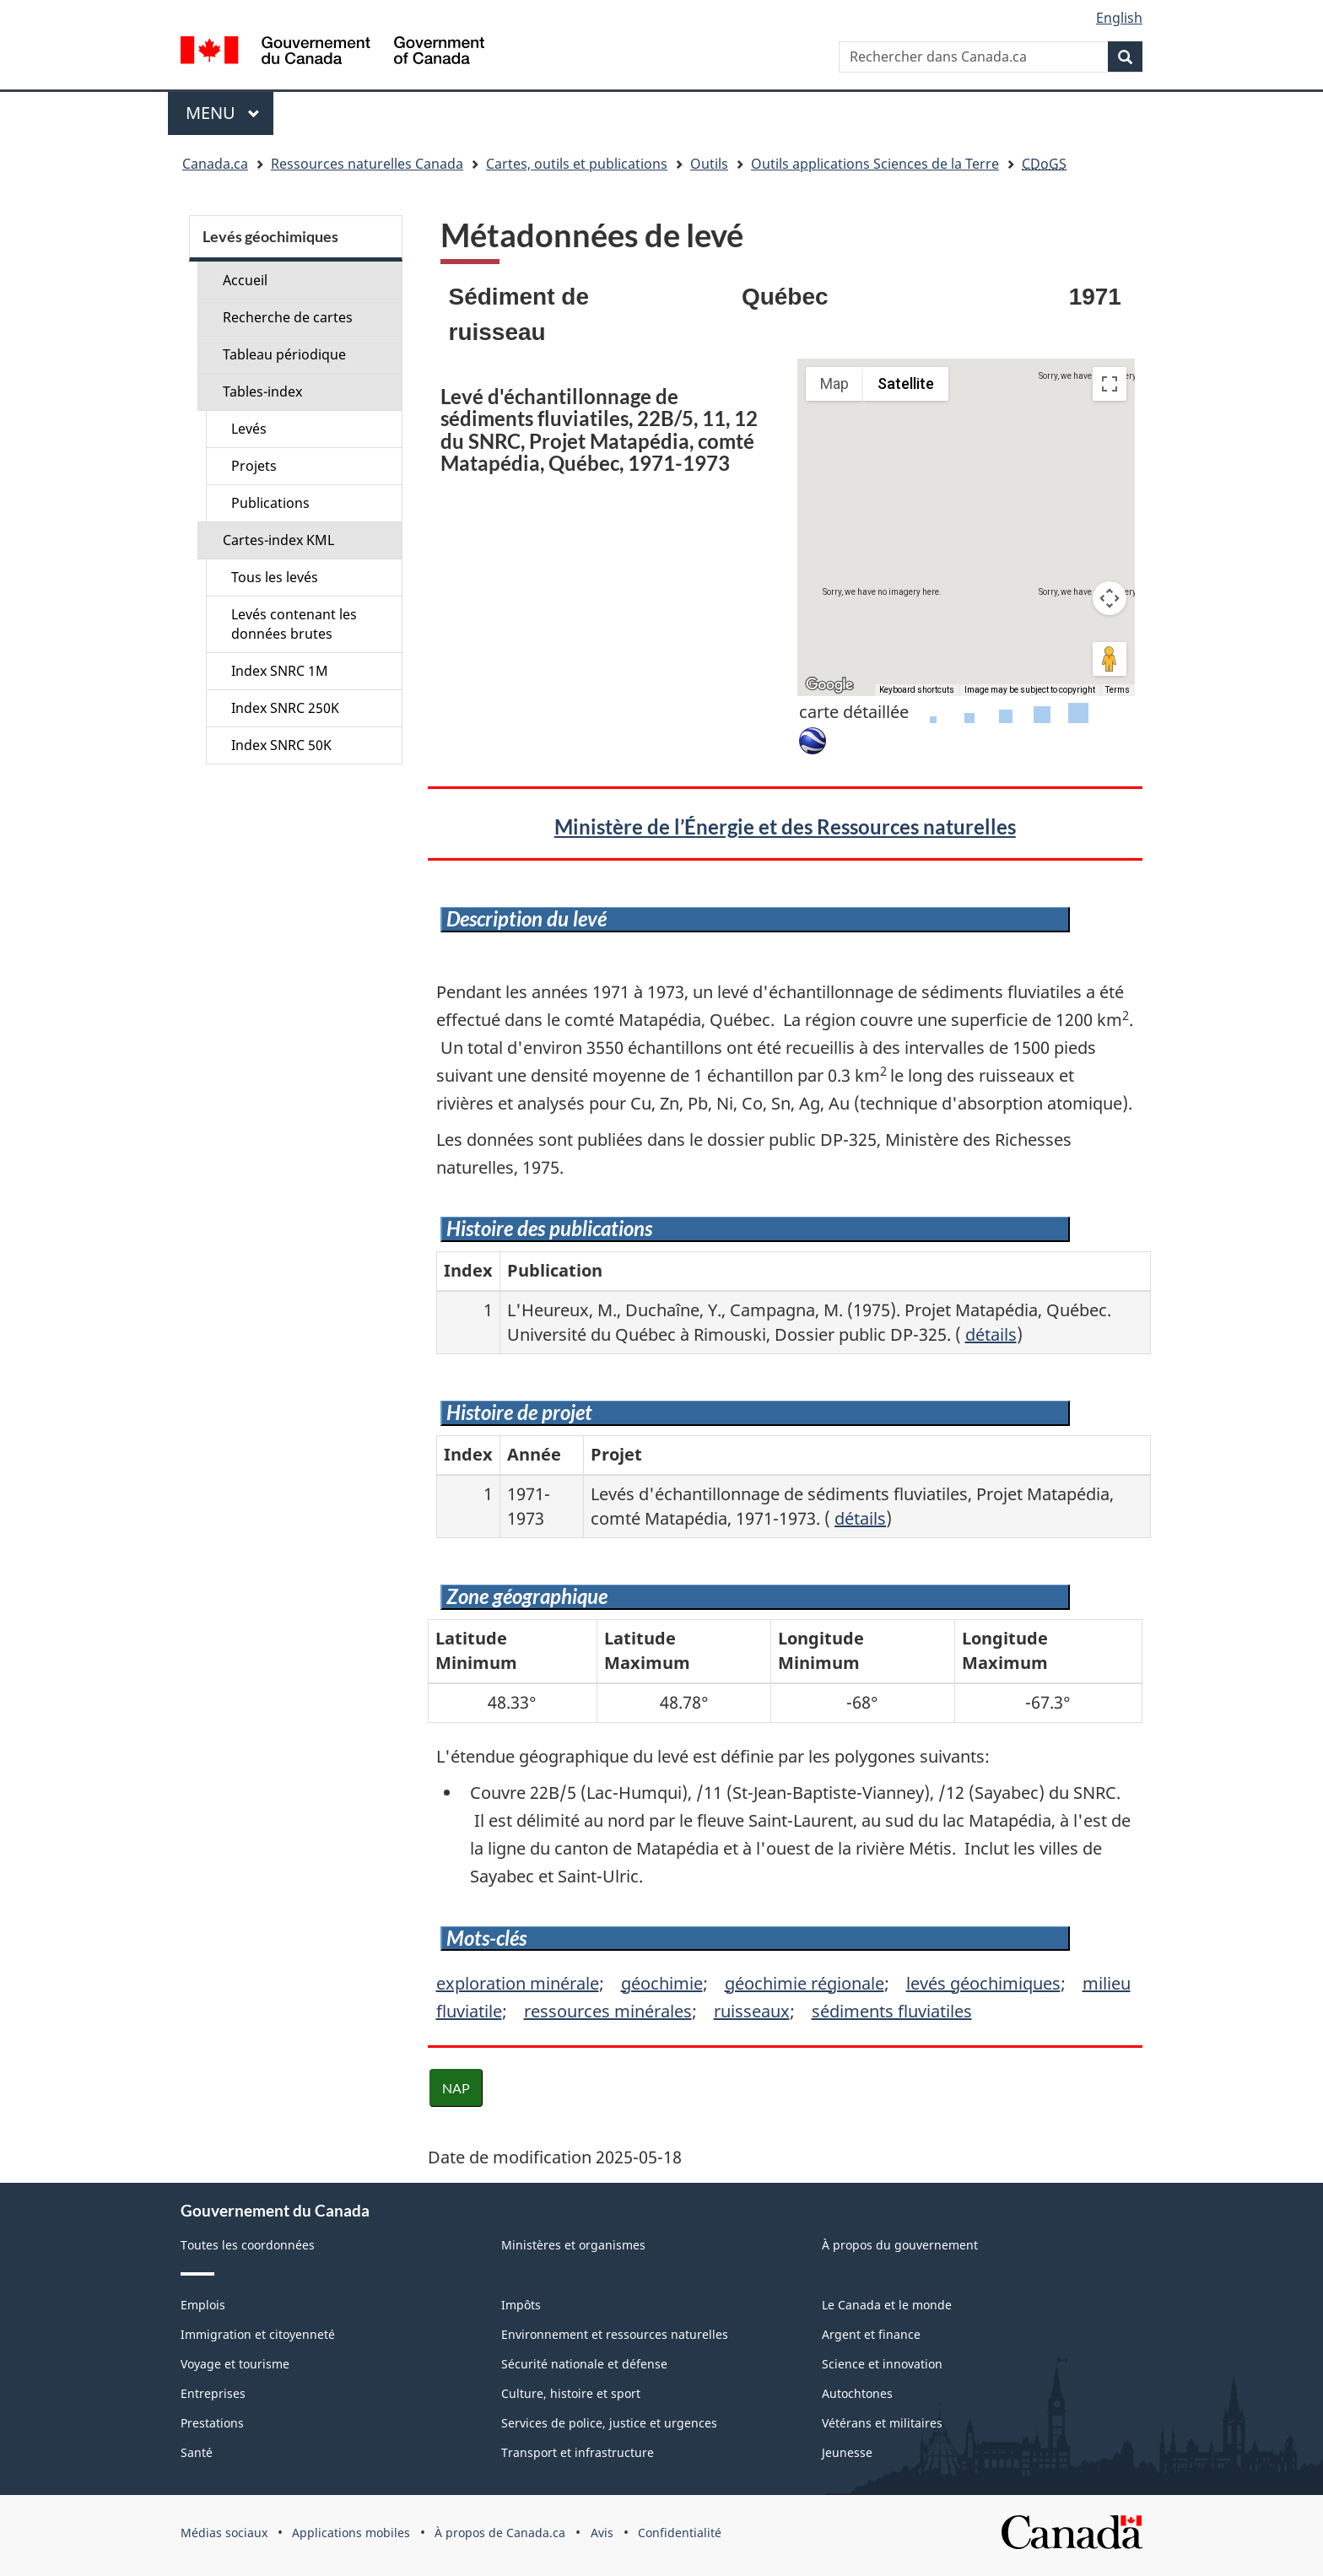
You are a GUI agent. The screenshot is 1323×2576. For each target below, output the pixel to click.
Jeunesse (847, 2452)
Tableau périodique (284, 354)
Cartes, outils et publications (576, 163)
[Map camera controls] (1109, 598)
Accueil (245, 280)
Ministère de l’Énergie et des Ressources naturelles (785, 826)
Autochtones (857, 2393)
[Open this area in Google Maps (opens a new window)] (829, 685)
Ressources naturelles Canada (367, 163)
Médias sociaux (224, 2533)
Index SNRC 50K (281, 745)
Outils (709, 163)
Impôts (521, 2305)
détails (991, 1334)
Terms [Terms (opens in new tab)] (1117, 689)
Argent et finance (871, 2334)
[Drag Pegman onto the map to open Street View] (1109, 659)
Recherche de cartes (288, 317)
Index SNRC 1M (279, 671)
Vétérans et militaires (882, 2423)
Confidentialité (679, 2533)
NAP (456, 2088)
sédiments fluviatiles (892, 2011)
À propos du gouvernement (900, 2245)
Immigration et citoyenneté (258, 2334)
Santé (197, 2452)
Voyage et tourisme (235, 2364)
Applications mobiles (351, 2533)
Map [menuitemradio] (834, 383)
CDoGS (1044, 163)
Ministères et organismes (573, 2245)
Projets (254, 465)
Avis (602, 2533)
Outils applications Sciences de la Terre (875, 163)
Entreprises (213, 2393)
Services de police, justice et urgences (609, 2423)
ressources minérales (608, 2011)
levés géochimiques (983, 1983)
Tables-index (262, 391)
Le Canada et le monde (887, 2305)
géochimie (662, 1983)
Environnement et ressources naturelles (614, 2334)
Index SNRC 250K (285, 708)
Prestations (212, 2423)
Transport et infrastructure (577, 2452)
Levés (249, 428)
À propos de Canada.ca (500, 2533)
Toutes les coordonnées (248, 2245)
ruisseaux (752, 2011)
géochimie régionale (804, 1983)
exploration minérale (517, 1983)
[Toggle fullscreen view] (1109, 384)
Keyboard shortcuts (916, 689)
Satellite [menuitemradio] (906, 383)
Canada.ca (215, 163)
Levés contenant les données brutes (294, 624)
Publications (270, 503)
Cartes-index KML (278, 540)
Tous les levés (274, 577)
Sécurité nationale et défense (584, 2364)
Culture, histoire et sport (570, 2393)
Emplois (203, 2305)
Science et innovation (882, 2364)
